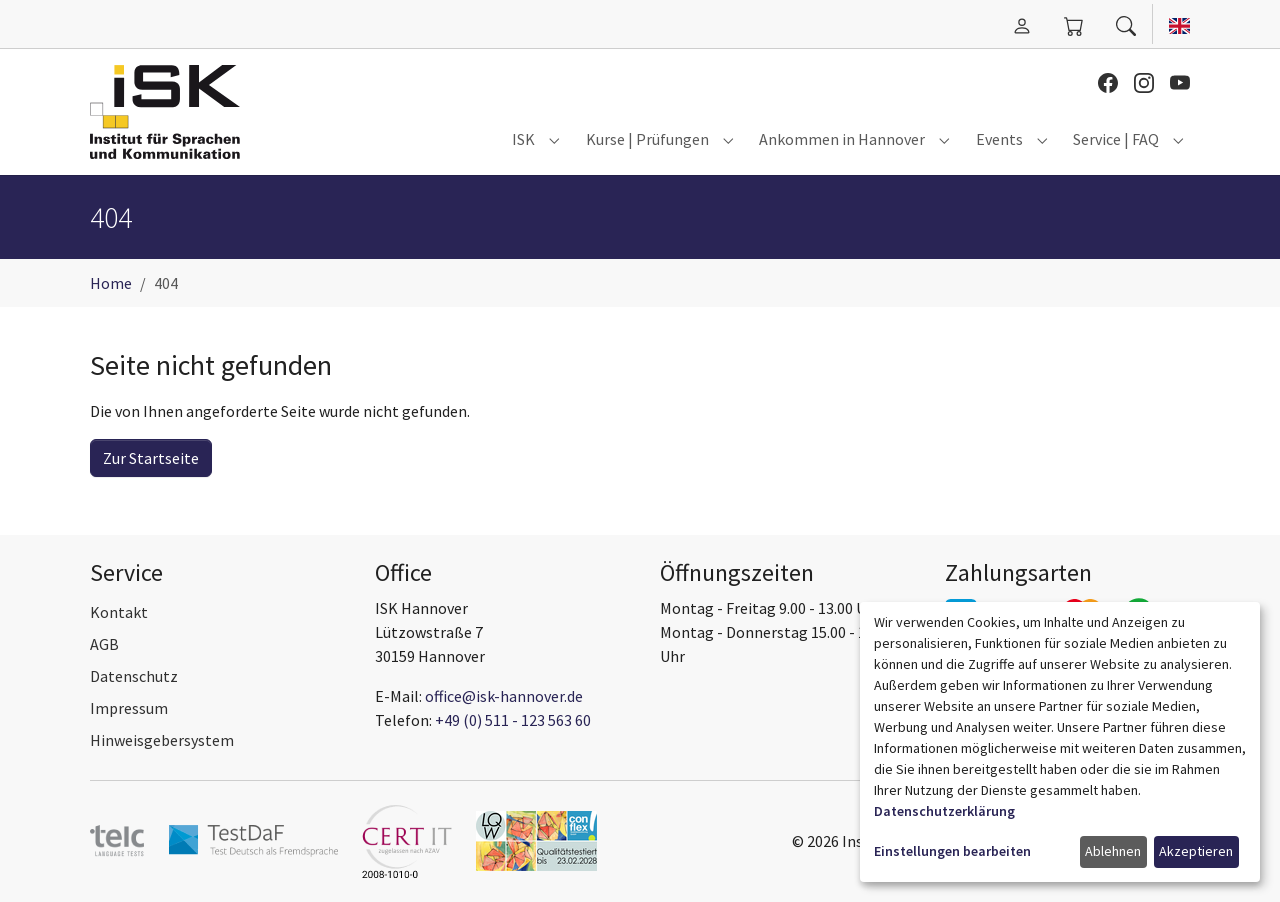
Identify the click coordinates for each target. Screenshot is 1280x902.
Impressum (129, 708)
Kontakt (119, 612)
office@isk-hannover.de (504, 696)
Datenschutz (134, 676)
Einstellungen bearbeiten (952, 851)
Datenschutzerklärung (944, 811)
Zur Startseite (151, 458)
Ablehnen (1113, 851)
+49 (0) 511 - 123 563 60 (513, 720)
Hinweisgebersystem (162, 740)
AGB (104, 644)
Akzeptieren (1196, 851)
